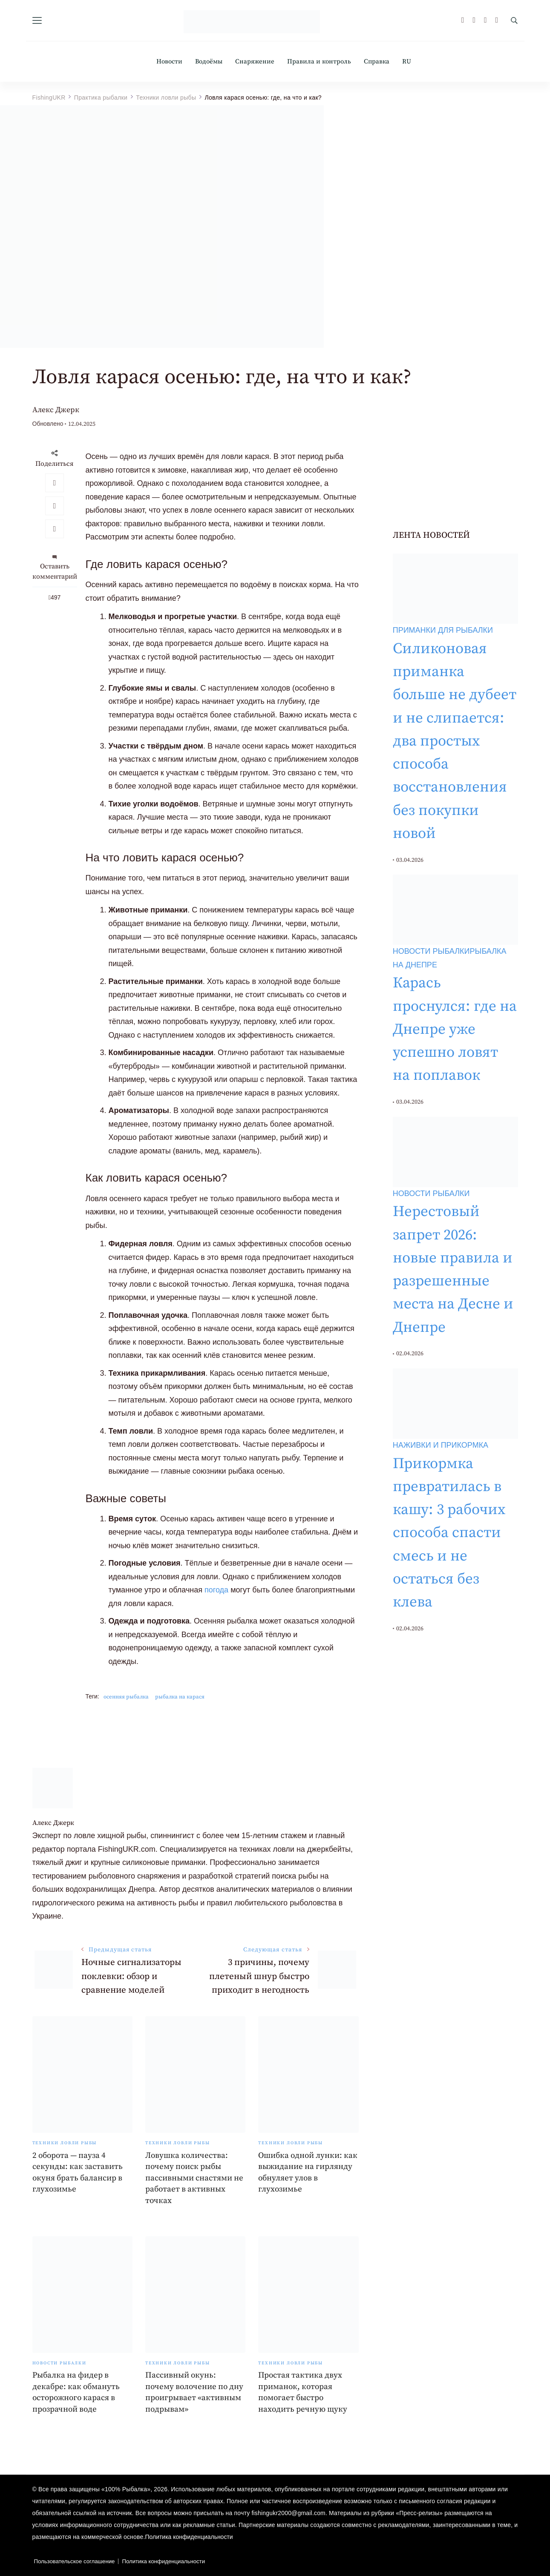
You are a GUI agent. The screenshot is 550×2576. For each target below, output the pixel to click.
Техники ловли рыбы (64, 2143)
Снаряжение (254, 61)
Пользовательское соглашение (74, 2561)
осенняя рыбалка (126, 1696)
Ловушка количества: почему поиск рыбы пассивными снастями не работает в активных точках (194, 2178)
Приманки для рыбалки (443, 630)
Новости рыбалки (59, 2363)
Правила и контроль (319, 61)
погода (216, 1590)
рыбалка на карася (179, 1696)
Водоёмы (208, 61)
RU (406, 61)
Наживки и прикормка (440, 1445)
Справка (376, 61)
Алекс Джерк (55, 410)
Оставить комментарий (54, 571)
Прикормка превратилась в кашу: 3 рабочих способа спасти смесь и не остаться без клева (449, 1533)
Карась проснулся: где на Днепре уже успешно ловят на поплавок (455, 1029)
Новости (169, 61)
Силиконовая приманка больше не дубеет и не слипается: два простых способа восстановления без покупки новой (454, 741)
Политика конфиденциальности (189, 2536)
